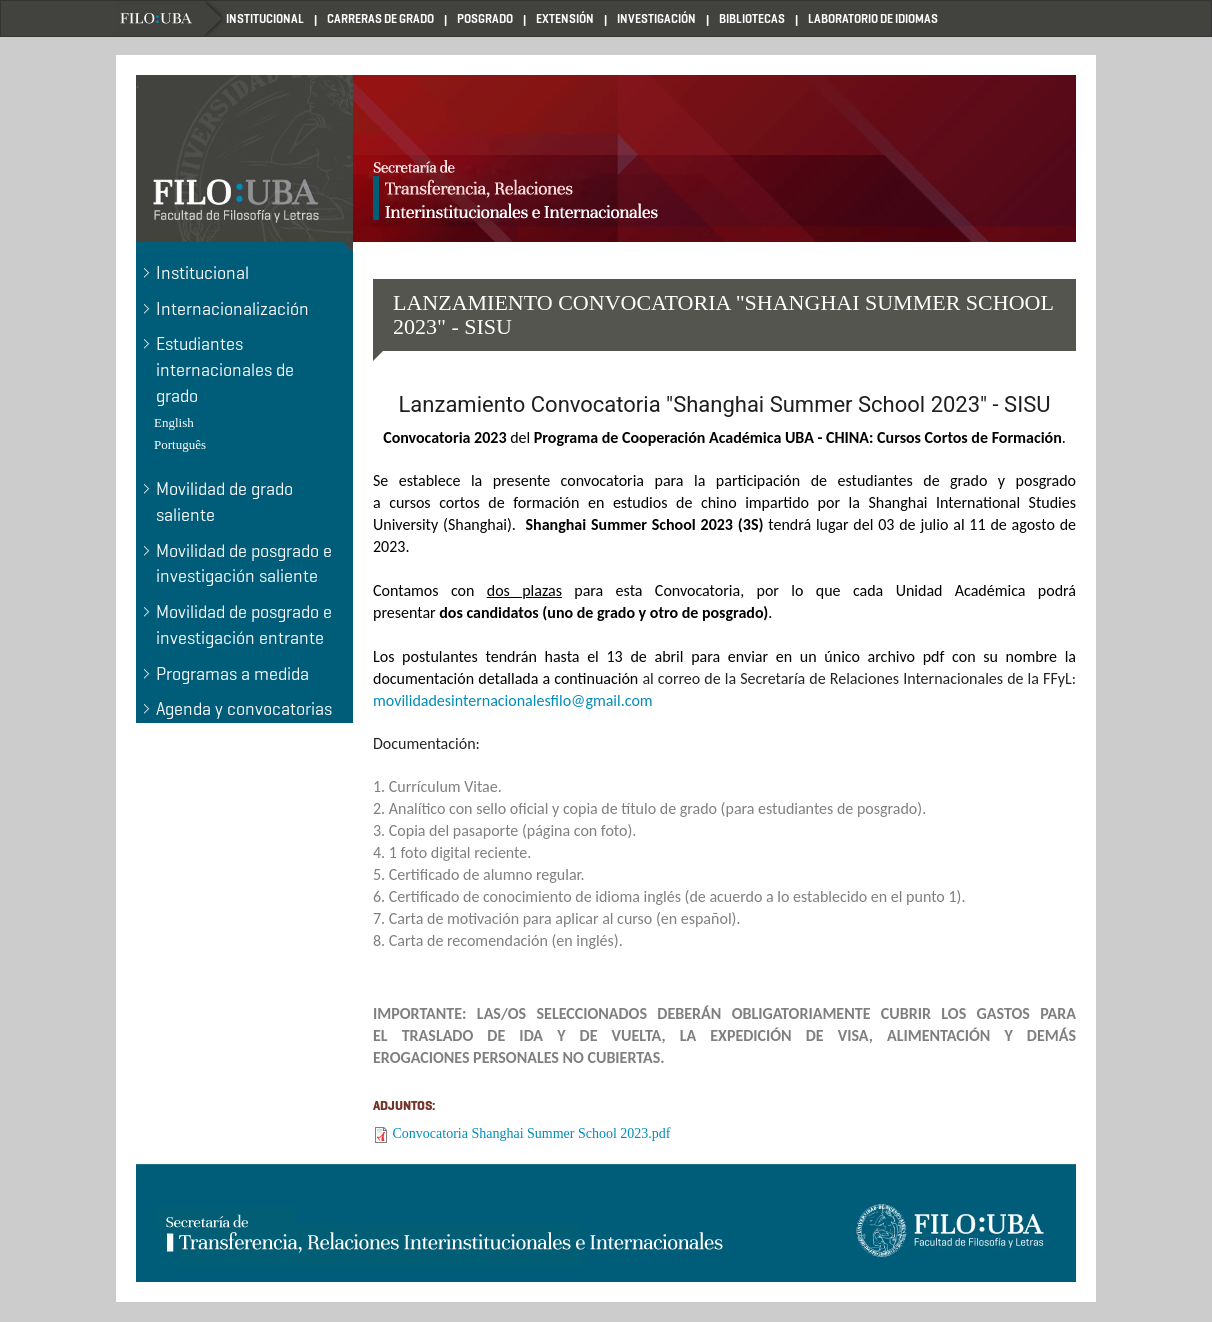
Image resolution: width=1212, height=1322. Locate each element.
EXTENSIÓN (565, 18)
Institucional (202, 273)
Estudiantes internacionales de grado (225, 369)
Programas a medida (232, 674)
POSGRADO (485, 18)
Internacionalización (232, 309)
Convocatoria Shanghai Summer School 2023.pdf (532, 1133)
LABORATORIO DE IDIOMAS (873, 18)
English (174, 422)
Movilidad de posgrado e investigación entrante (244, 625)
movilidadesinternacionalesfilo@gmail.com (513, 700)
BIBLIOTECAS (752, 18)
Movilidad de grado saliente (224, 502)
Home (171, 18)
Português (180, 444)
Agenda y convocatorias (244, 709)
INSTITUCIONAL (265, 18)
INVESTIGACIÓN (656, 18)
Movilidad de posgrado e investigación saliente (244, 564)
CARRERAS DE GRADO (380, 18)
